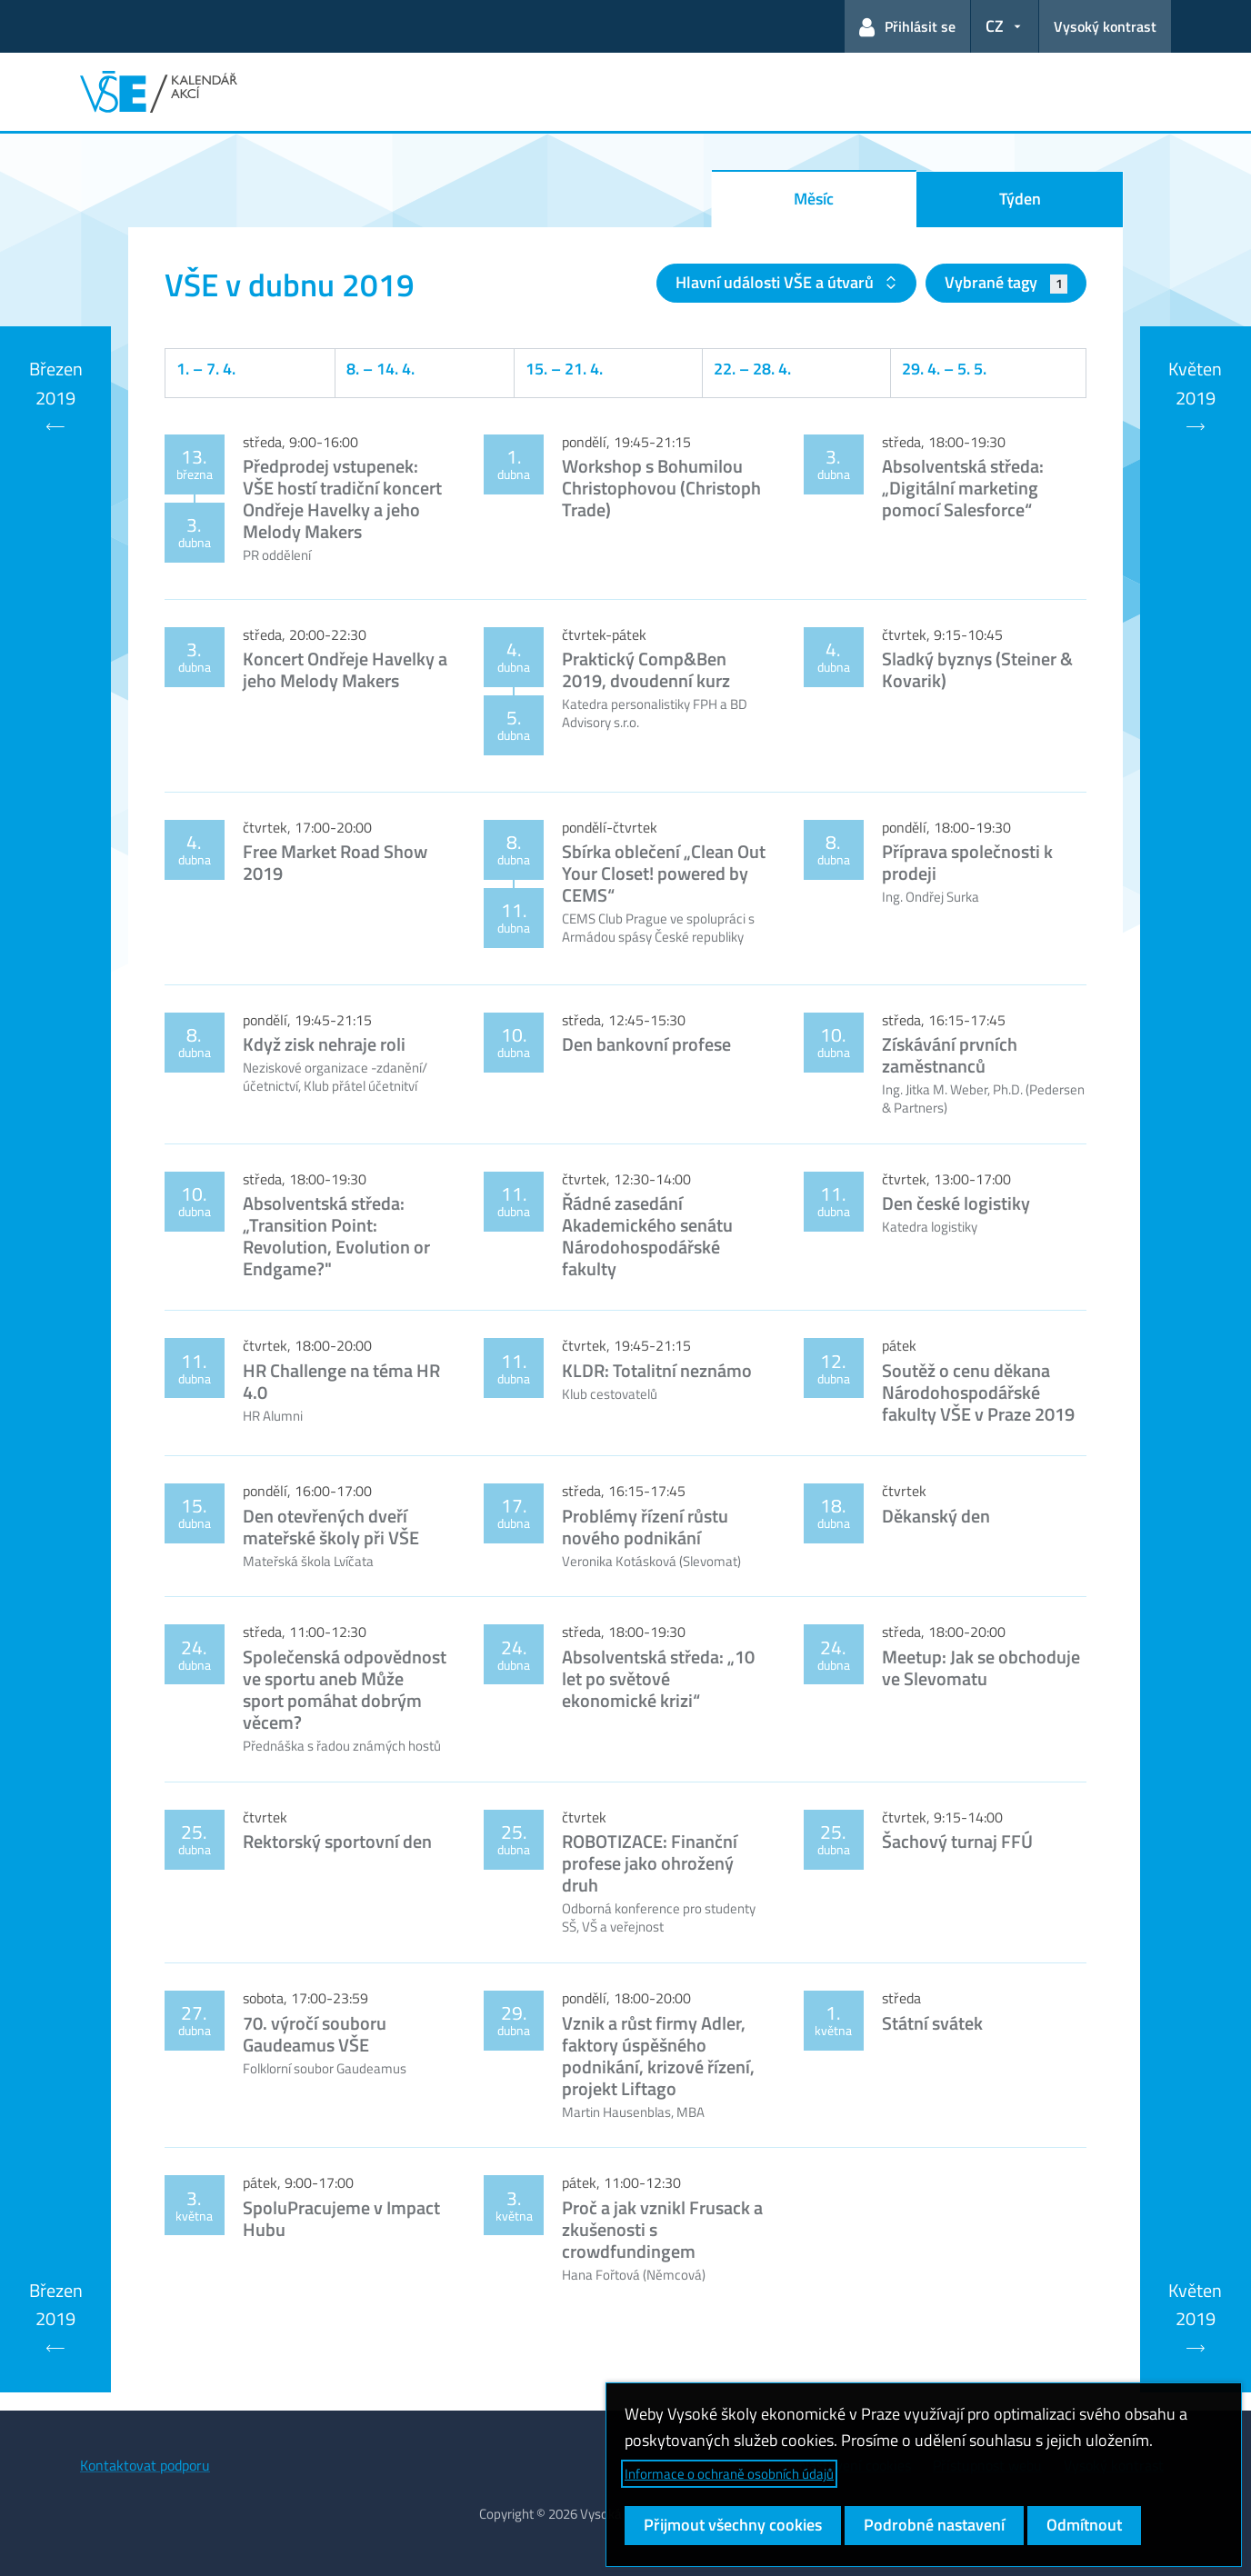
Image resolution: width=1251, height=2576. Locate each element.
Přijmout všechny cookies (733, 2524)
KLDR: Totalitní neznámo (657, 1370)
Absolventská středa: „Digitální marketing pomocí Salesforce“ (963, 488)
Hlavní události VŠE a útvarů (776, 282)
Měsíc (814, 198)
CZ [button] (995, 26)
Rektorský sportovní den (337, 1841)
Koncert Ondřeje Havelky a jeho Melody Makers (345, 669)
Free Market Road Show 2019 (335, 862)
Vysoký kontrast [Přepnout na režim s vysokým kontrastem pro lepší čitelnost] (1105, 26)
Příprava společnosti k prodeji (967, 862)
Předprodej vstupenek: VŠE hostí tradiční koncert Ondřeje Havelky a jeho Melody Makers (342, 498)
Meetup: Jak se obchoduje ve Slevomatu (981, 1667)
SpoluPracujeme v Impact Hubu (341, 2218)
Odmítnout (1084, 2524)
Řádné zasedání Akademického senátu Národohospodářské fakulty (647, 1236)
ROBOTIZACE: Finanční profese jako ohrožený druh (649, 1863)
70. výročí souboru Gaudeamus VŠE (314, 2034)
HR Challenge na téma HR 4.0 (341, 1381)
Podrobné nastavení (934, 2524)
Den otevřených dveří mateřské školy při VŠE (331, 1527)
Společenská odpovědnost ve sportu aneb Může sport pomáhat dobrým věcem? (344, 1689)
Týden (1020, 198)
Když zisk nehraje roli (324, 1044)
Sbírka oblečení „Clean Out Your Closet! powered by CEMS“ (664, 873)
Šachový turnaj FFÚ (957, 1841)
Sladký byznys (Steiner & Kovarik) (977, 669)
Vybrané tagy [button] (1006, 282)
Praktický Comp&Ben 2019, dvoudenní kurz (646, 669)
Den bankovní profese (646, 1044)
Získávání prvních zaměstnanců (949, 1055)
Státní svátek (932, 2023)
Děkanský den (936, 1516)
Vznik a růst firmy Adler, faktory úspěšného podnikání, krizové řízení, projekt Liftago (658, 2055)
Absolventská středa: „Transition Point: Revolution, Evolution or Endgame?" (336, 1236)
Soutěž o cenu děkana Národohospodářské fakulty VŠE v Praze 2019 (978, 1392)
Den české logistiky (956, 1203)
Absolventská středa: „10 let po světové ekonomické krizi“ (658, 1678)
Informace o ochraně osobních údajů (729, 2473)
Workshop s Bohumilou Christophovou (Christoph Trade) (661, 488)
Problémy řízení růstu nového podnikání (645, 1527)
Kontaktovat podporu (145, 2465)
